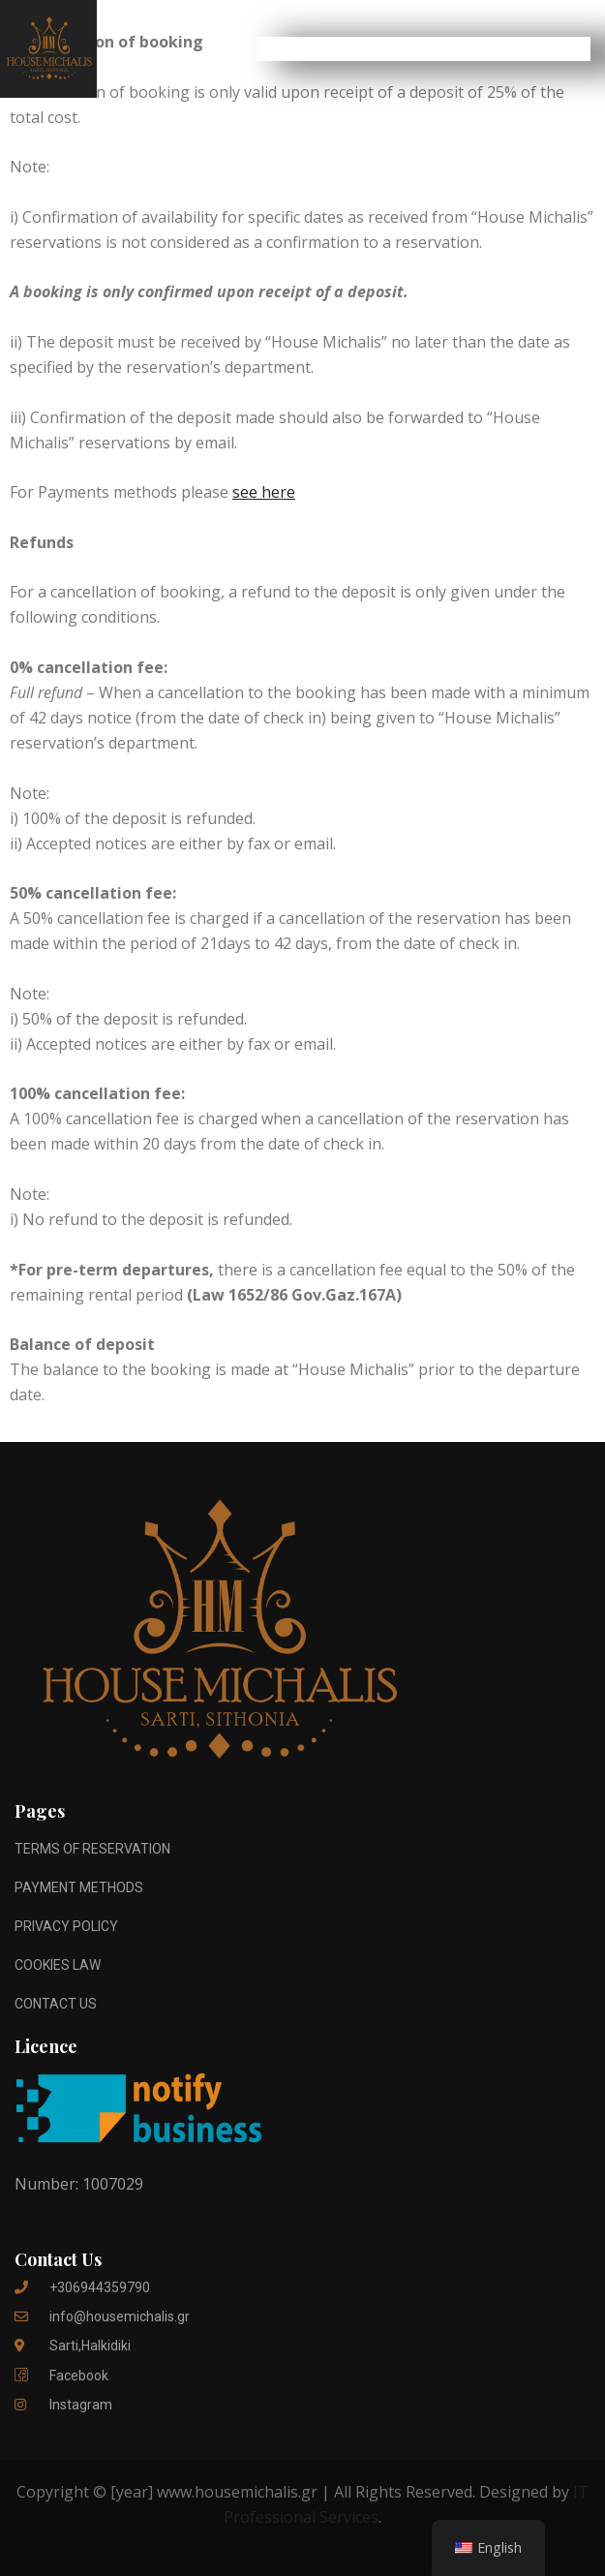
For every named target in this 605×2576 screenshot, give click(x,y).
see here (263, 492)
